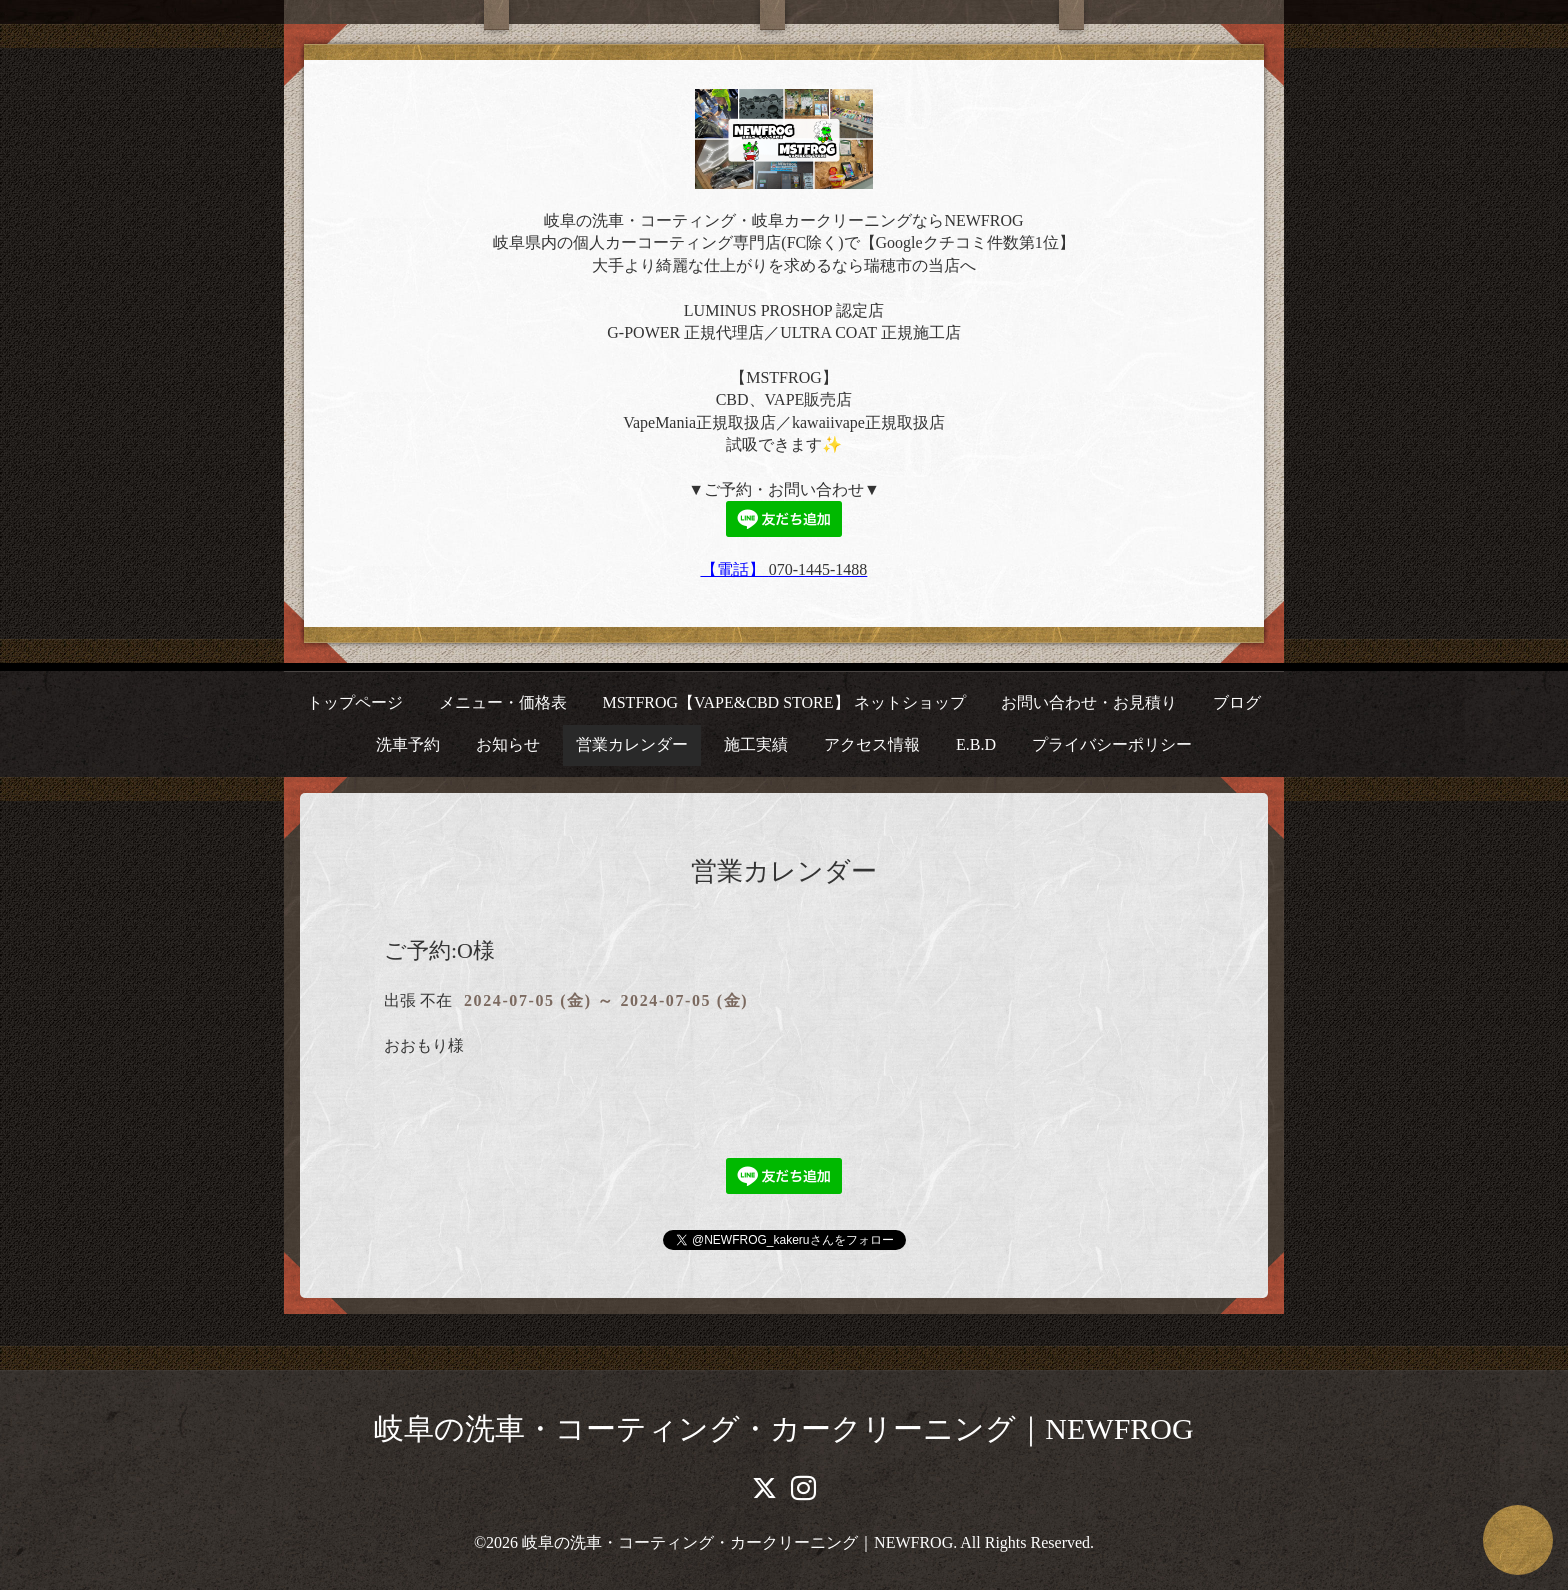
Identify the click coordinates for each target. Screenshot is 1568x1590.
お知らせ (508, 744)
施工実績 (756, 744)
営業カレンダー (632, 744)
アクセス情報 (872, 744)
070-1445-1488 (818, 569)
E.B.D (976, 744)
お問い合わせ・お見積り (1089, 702)
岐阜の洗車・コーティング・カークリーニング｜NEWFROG (783, 1428)
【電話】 (735, 569)
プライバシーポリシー (1112, 744)
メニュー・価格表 (503, 702)
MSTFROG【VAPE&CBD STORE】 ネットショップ (783, 702)
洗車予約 (408, 744)
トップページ (355, 702)
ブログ (1237, 702)
